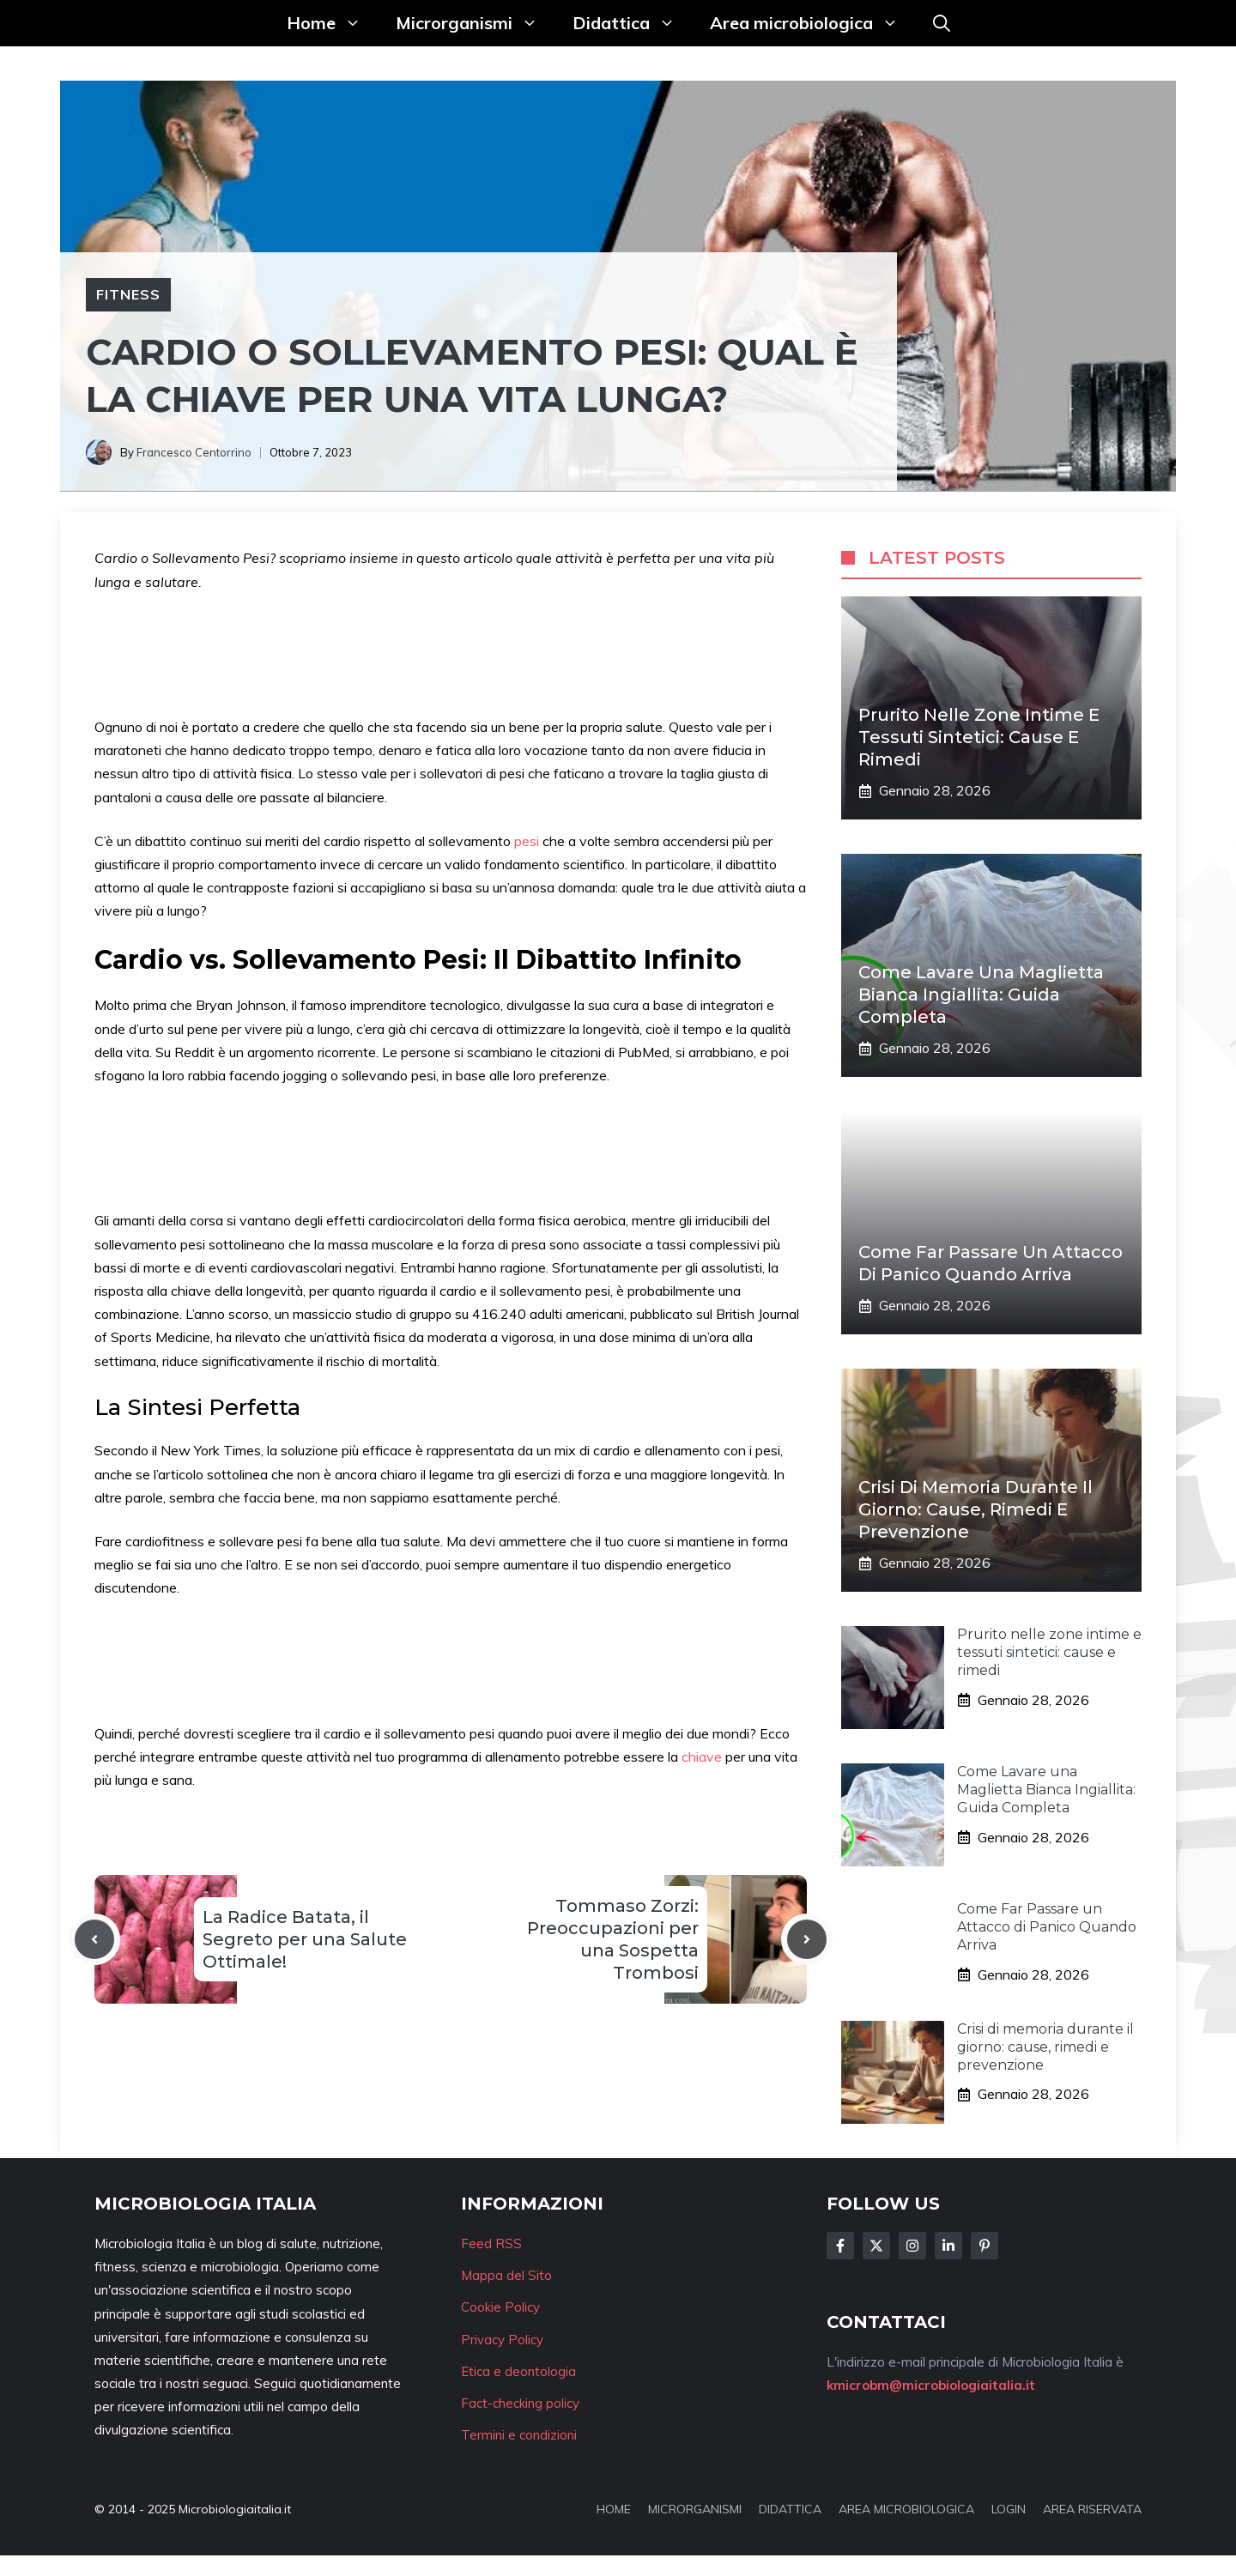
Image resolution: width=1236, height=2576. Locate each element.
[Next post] (807, 1939)
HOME (614, 2509)
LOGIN (1008, 2509)
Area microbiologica (813, 23)
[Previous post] (94, 1939)
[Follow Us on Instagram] (912, 2245)
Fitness (128, 294)
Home (333, 23)
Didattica (633, 23)
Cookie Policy (500, 2307)
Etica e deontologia (518, 2371)
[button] (941, 23)
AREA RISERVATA (1092, 2509)
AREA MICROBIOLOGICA (906, 2509)
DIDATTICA (790, 2509)
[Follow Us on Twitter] (876, 2245)
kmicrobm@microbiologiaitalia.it (931, 2385)
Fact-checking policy (520, 2403)
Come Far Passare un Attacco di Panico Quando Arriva (1046, 1927)
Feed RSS (491, 2243)
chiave (703, 1756)
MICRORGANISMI (695, 2509)
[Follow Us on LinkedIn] (948, 2245)
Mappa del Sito (506, 2275)
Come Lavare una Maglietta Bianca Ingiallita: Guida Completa (981, 994)
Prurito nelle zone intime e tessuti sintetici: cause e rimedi (979, 737)
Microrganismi (475, 23)
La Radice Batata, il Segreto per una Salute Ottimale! (305, 1939)
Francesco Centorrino (193, 452)
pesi (528, 841)
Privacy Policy (502, 2339)
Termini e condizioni (519, 2435)
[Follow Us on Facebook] (840, 2245)
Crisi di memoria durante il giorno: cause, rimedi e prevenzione (975, 1509)
